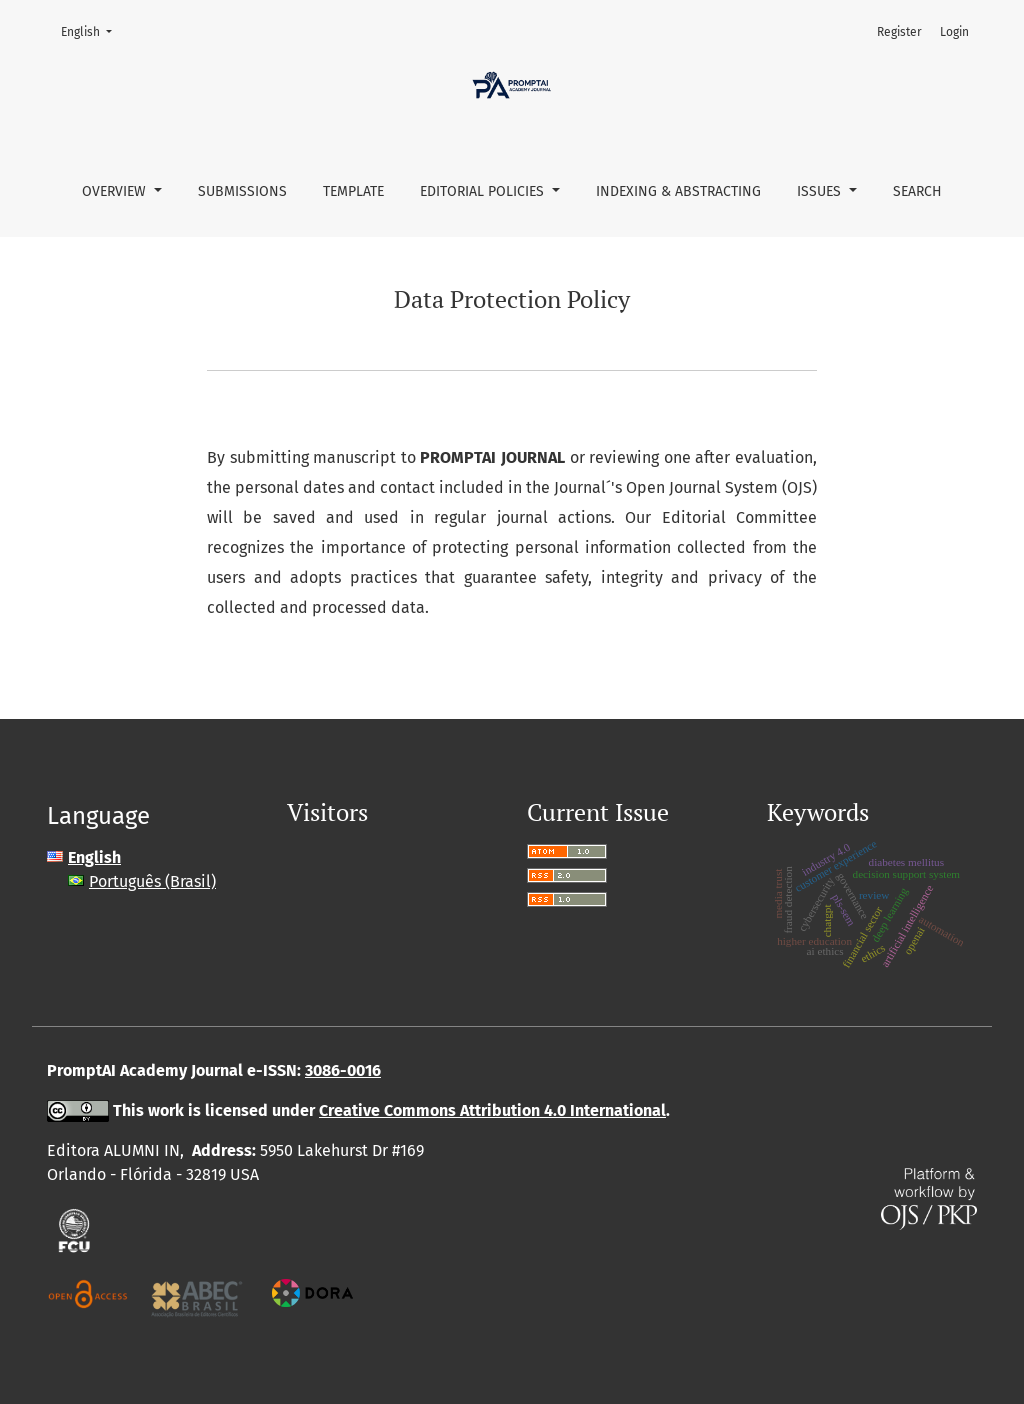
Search (917, 191)
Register (899, 32)
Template (353, 191)
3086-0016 (343, 1070)
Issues (821, 191)
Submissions (242, 191)
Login (954, 32)
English (92, 30)
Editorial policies (484, 191)
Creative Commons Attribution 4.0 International (492, 1110)
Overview (116, 191)
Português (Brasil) (152, 881)
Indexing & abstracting (678, 191)
